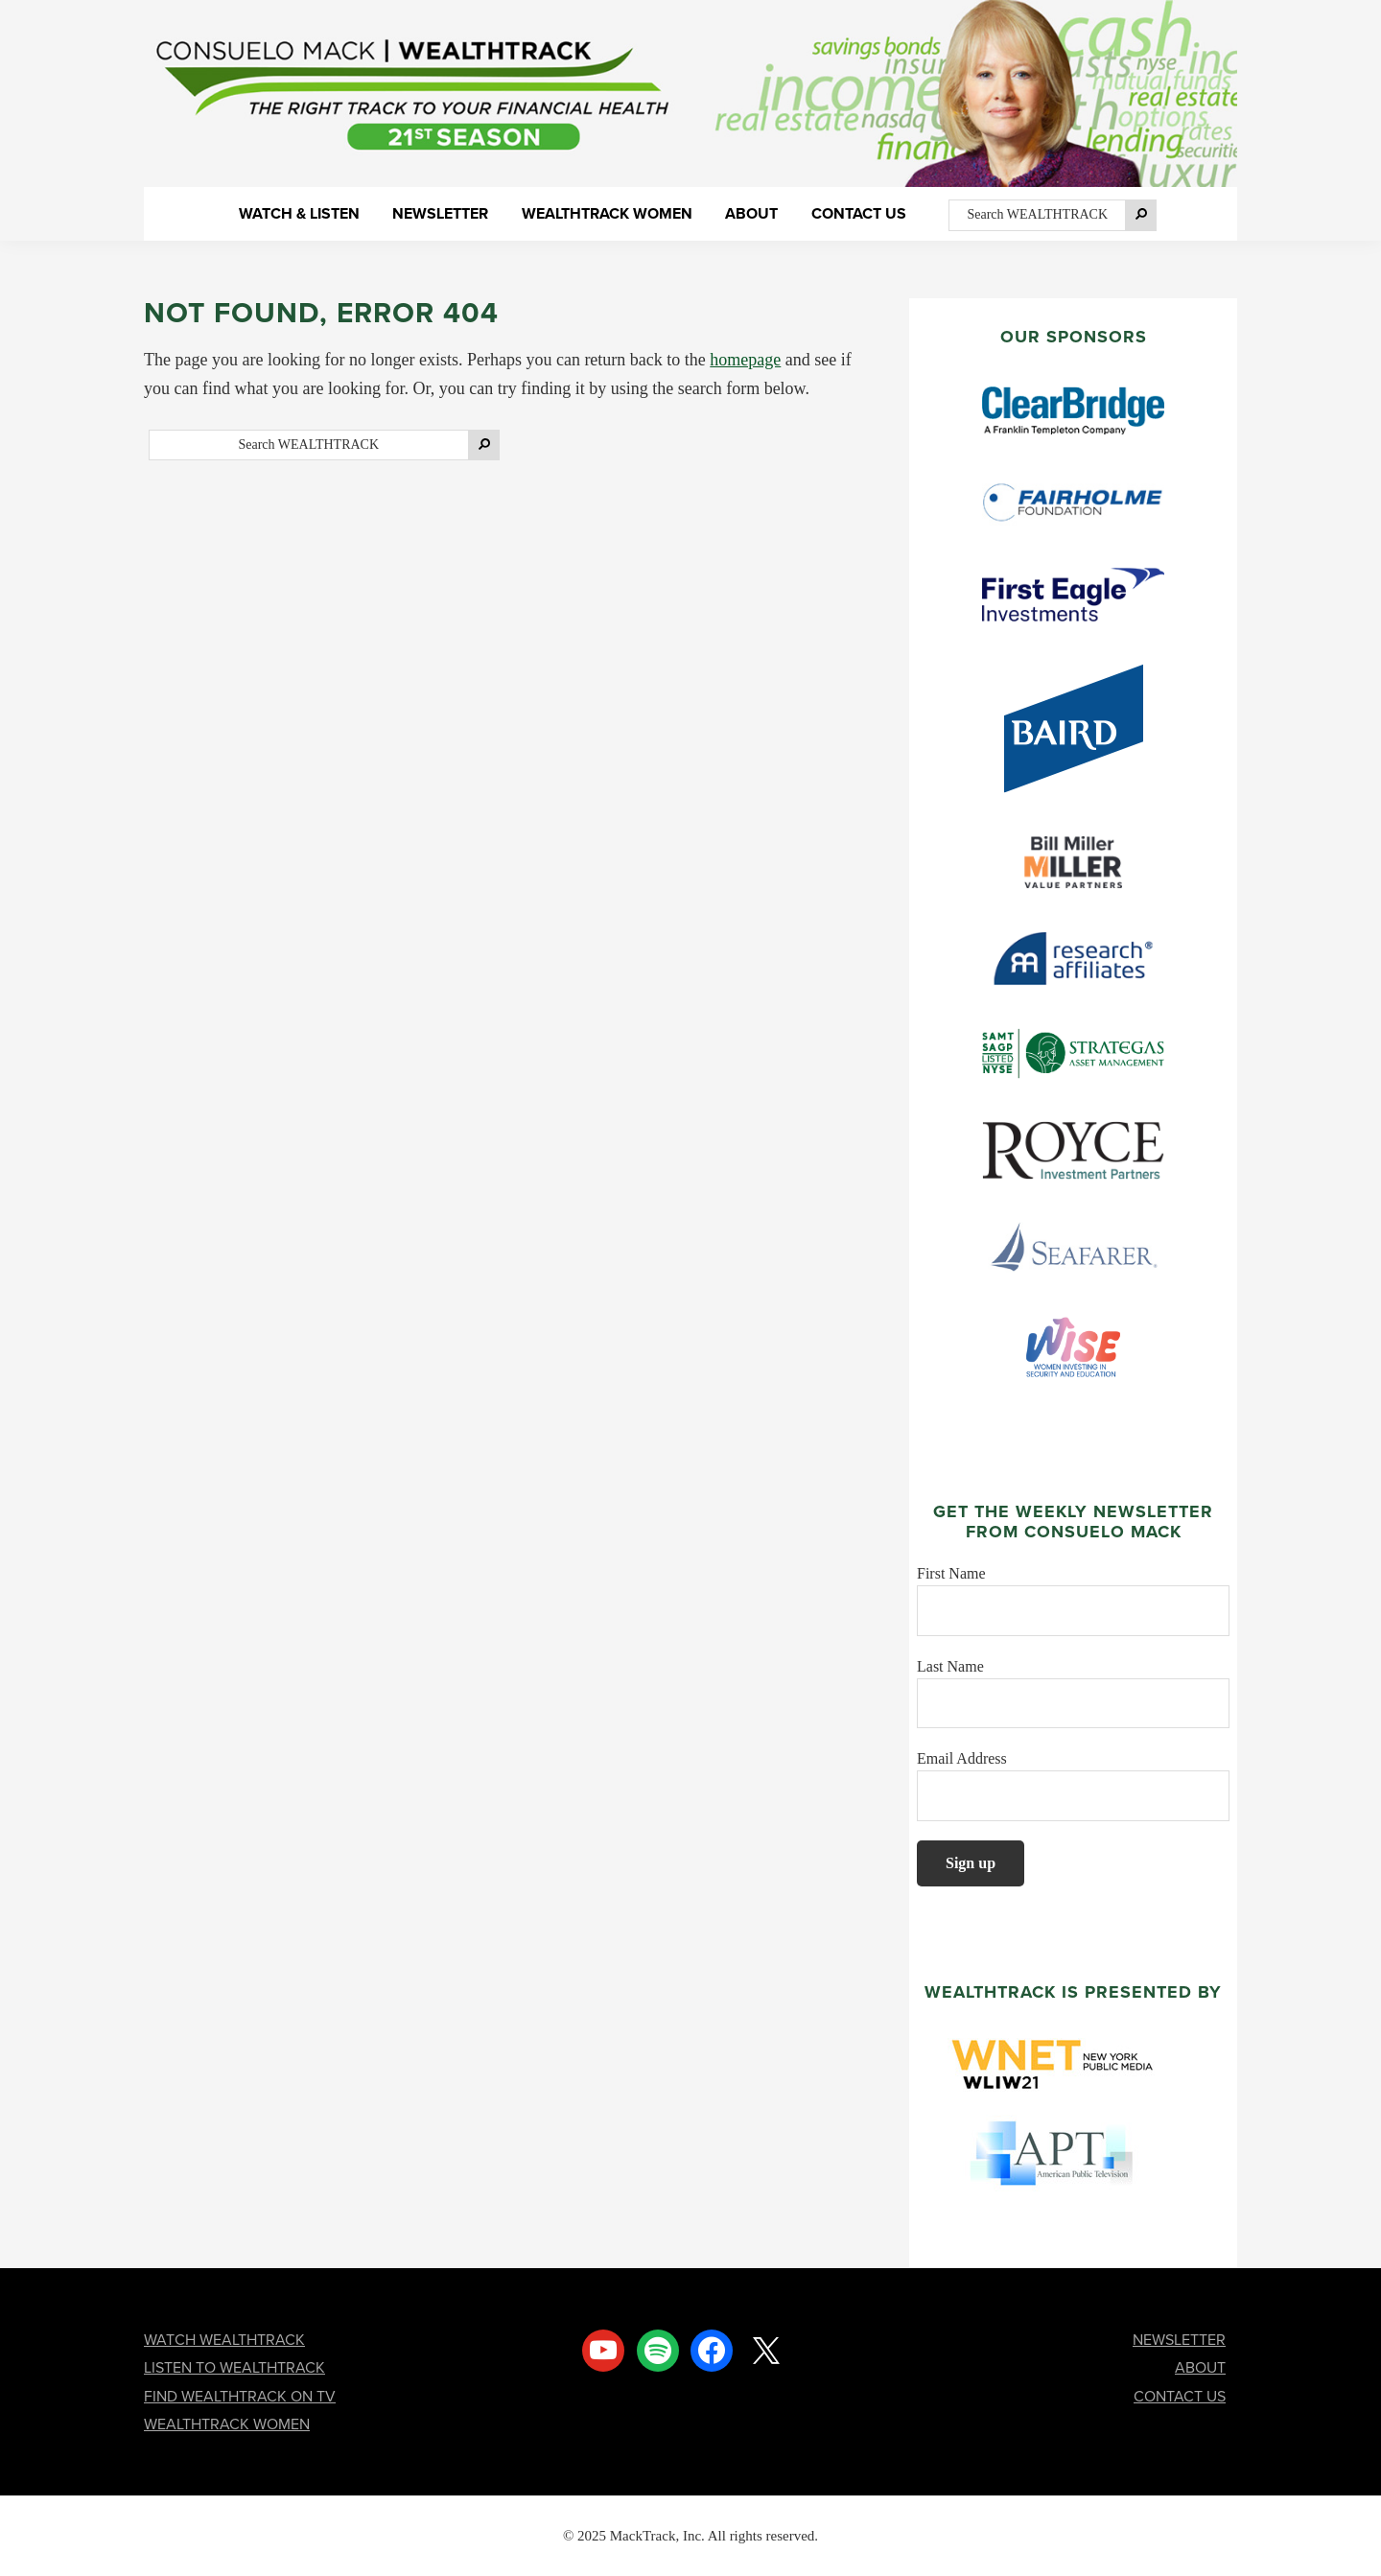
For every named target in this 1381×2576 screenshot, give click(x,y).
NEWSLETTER (1179, 2340)
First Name (951, 1573)
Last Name (950, 1666)
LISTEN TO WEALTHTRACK (234, 2367)
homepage (745, 359)
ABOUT (1200, 2367)
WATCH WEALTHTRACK (224, 2340)
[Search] (1141, 214)
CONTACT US (1180, 2396)
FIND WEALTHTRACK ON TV (240, 2396)
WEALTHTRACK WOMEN (227, 2424)
